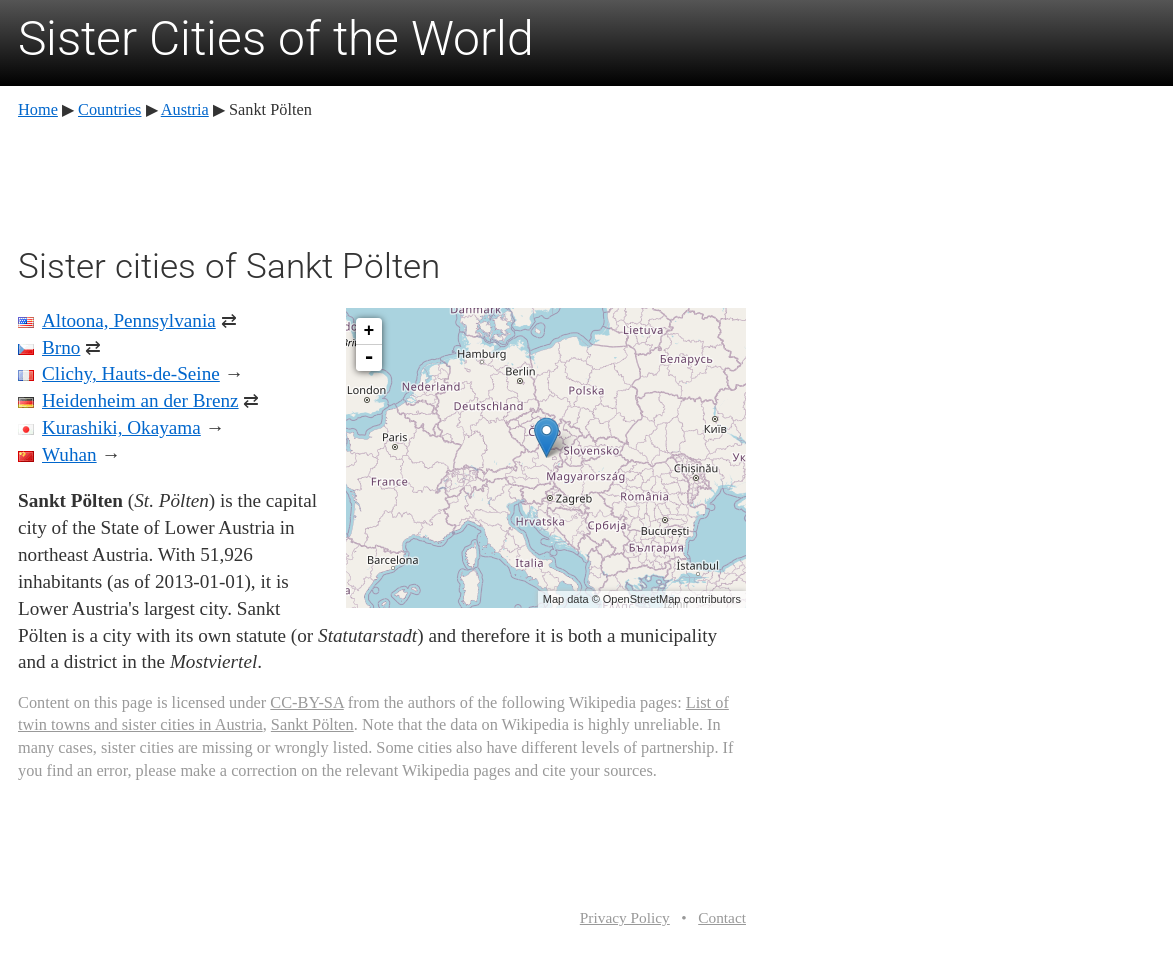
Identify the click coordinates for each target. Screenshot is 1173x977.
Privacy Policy (625, 917)
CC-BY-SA (306, 702)
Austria (185, 109)
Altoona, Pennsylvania (129, 320)
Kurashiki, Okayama (121, 427)
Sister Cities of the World (276, 38)
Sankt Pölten (312, 724)
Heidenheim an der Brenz (140, 400)
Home (38, 109)
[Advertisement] (382, 180)
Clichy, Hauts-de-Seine (131, 373)
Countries (109, 109)
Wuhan (69, 454)
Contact (722, 917)
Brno (61, 347)
